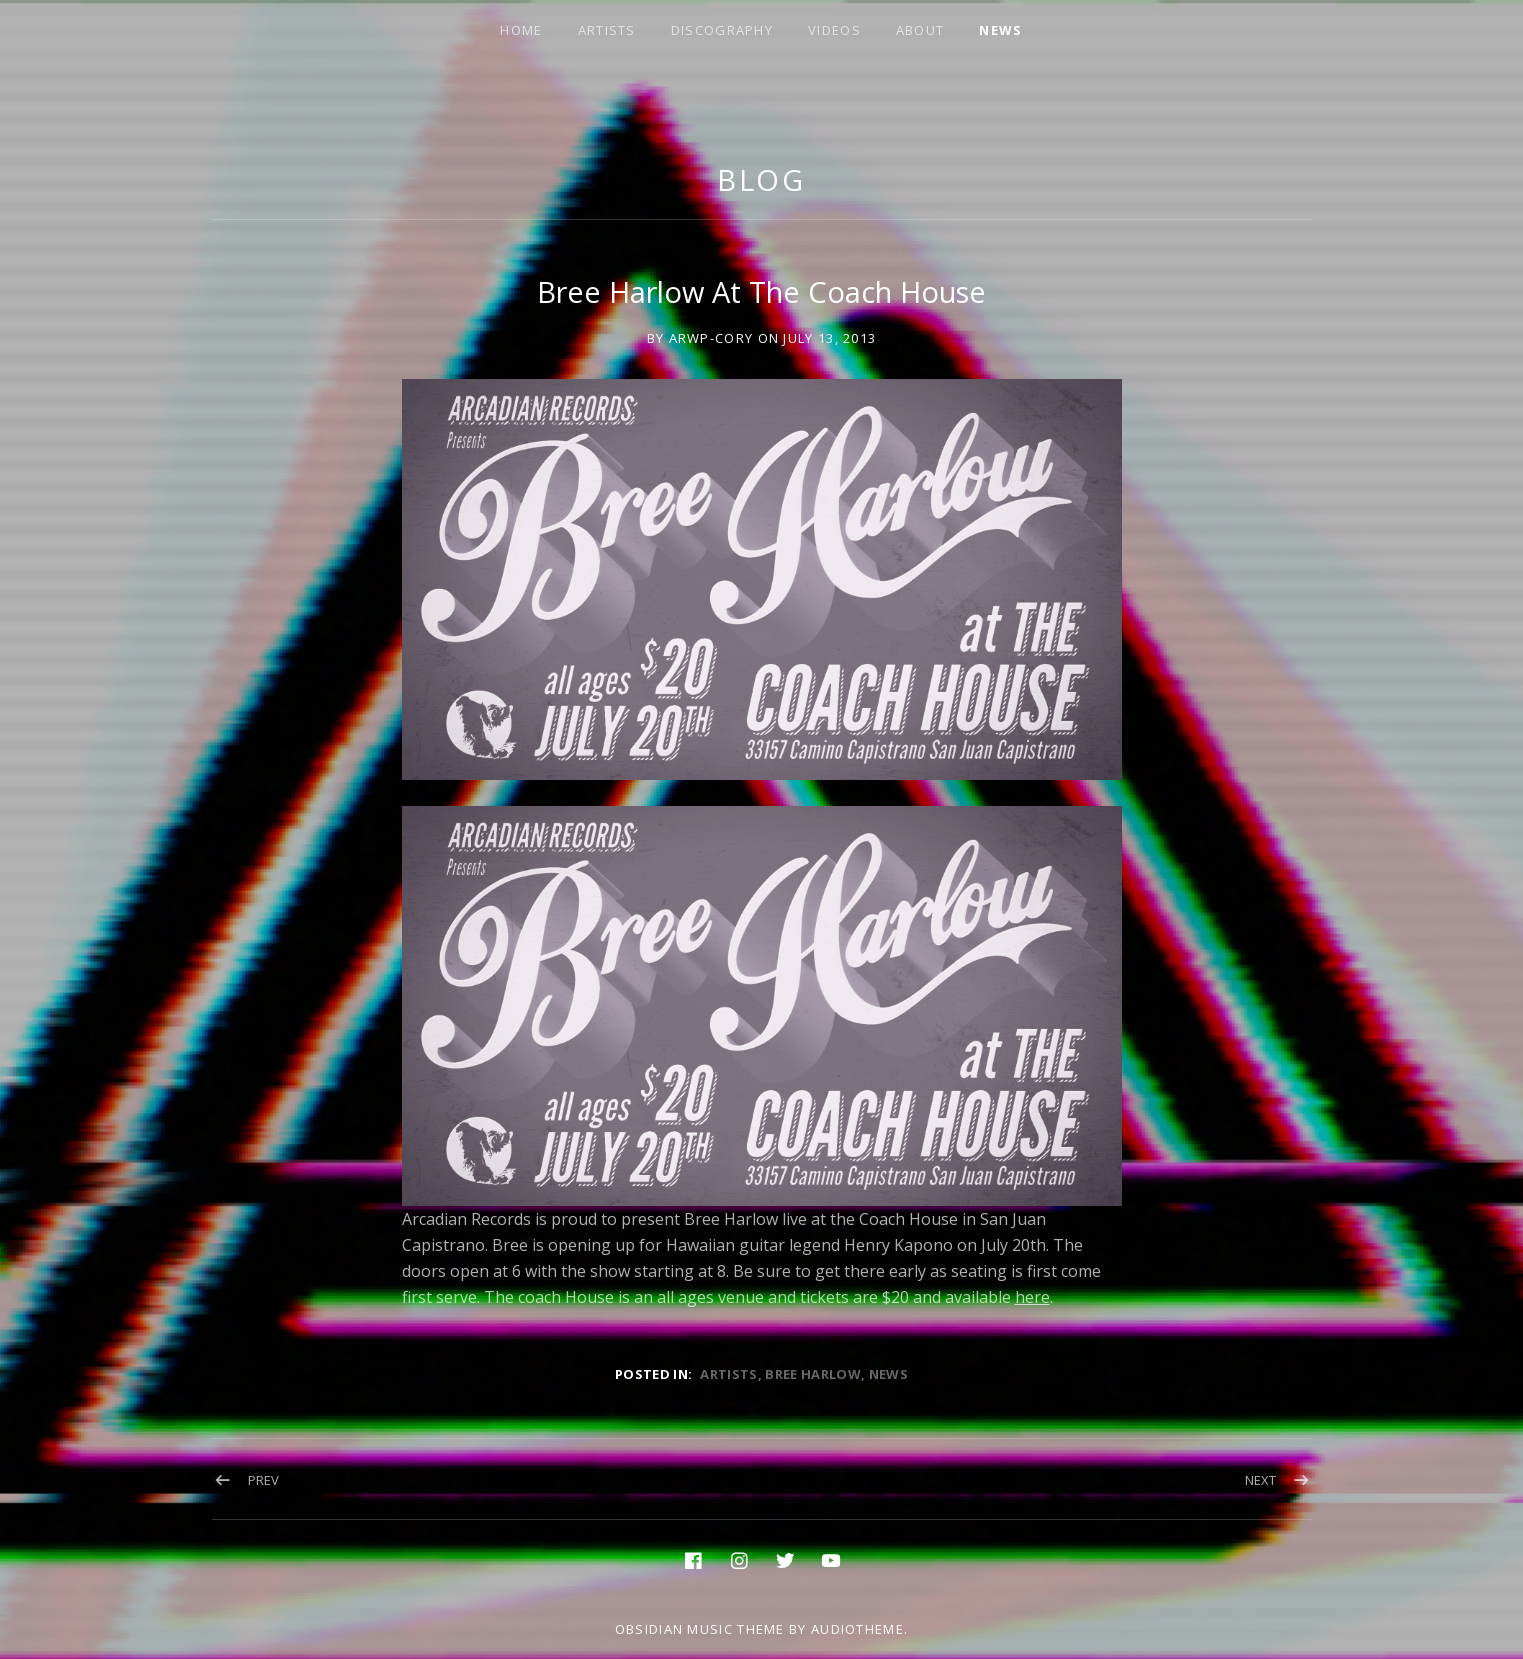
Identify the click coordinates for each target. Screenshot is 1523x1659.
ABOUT (920, 30)
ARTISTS (607, 30)
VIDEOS (834, 30)
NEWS (1000, 30)
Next (1260, 1480)
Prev (263, 1480)
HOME (521, 30)
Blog (762, 179)
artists (728, 1374)
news (888, 1374)
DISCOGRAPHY (722, 30)
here (1032, 1297)
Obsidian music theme (700, 1629)
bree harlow (813, 1374)
